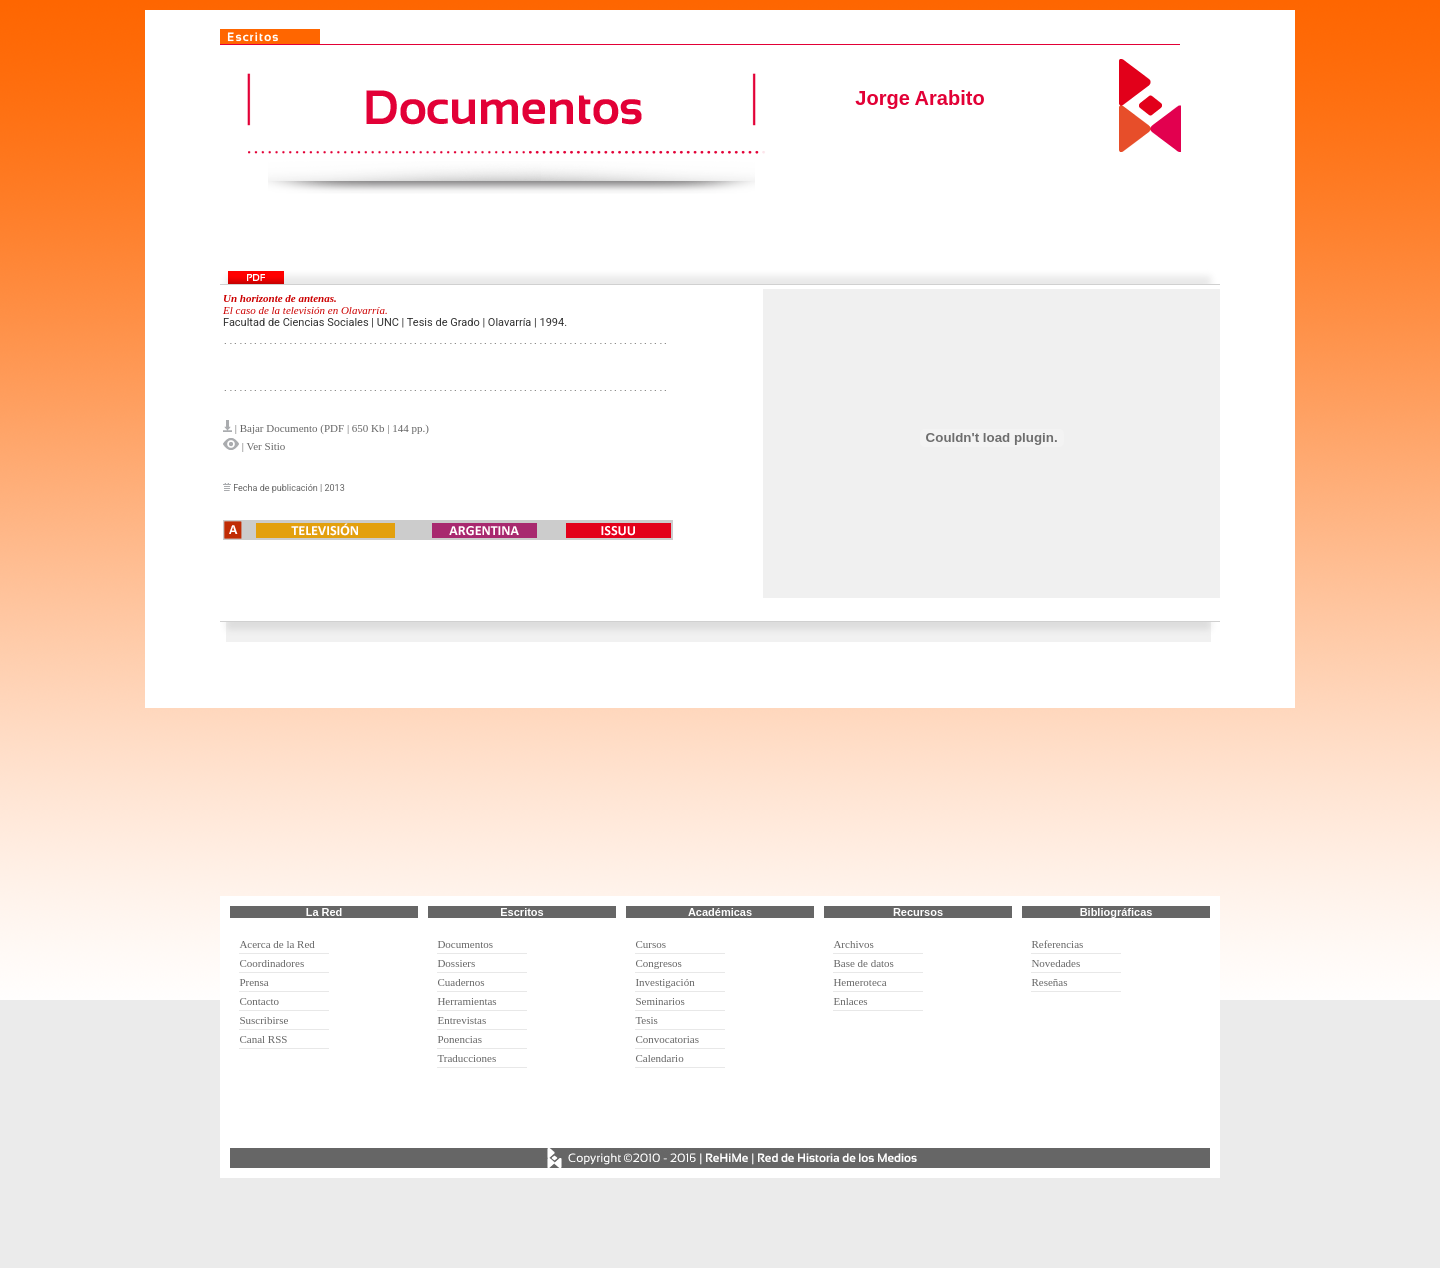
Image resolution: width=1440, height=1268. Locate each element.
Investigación (664, 982)
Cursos (650, 944)
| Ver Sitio (262, 446)
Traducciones (466, 1058)
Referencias (1057, 944)
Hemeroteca (859, 982)
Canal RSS (263, 1039)
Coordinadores (271, 963)
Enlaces (850, 1001)
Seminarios (660, 1001)
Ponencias (459, 1039)
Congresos (658, 963)
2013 (334, 488)
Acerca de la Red (276, 944)
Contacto (259, 1001)
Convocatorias (667, 1039)
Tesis (646, 1020)
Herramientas (466, 1001)
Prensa (253, 982)
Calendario (659, 1058)
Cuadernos (460, 982)
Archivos (853, 944)
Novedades (1055, 963)
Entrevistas (461, 1020)
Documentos (465, 944)
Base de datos (863, 963)
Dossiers (456, 963)
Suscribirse (263, 1020)
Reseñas (1049, 982)
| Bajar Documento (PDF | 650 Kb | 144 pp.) (332, 428)
